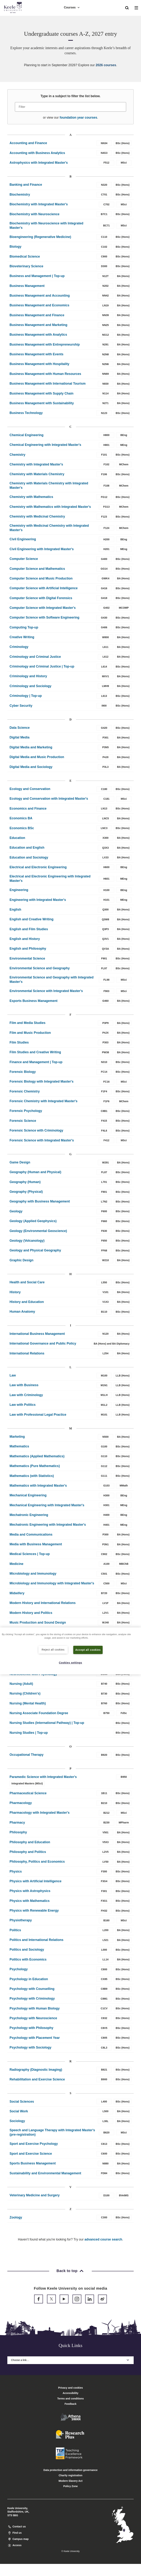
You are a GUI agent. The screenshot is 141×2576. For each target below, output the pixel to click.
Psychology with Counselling (32, 1989)
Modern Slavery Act (70, 2480)
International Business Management (37, 1334)
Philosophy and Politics (28, 1852)
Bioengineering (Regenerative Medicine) (40, 237)
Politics (15, 1930)
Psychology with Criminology (32, 1998)
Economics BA (21, 818)
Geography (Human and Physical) (35, 1172)
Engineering (19, 890)
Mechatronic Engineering (29, 1515)
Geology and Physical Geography (35, 1250)
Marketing (17, 1436)
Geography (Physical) (26, 1191)
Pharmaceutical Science (28, 1793)
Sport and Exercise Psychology (34, 2144)
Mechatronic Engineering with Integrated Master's (48, 1524)
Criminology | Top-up (26, 696)
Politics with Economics (28, 1959)
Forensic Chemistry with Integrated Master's (43, 1101)
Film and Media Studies (28, 1023)
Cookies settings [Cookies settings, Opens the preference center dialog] (70, 1662)
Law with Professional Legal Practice (38, 1414)
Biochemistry (20, 194)
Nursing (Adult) (21, 1684)
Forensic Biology (23, 1072)
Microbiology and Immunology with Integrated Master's (52, 1583)
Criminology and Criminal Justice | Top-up (42, 666)
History (15, 1292)
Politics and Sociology (27, 1949)
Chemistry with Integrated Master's (36, 464)
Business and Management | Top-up (37, 276)
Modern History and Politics (31, 1613)
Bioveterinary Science (26, 266)
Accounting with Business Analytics (37, 153)
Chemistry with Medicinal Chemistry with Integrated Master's (49, 528)
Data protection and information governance (71, 2470)
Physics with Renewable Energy (34, 1910)
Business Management (27, 286)
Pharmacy (17, 1822)
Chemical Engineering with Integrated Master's (45, 445)
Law (13, 1375)
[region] (70, 1650)
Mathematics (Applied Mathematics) (37, 1456)
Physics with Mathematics (30, 1901)
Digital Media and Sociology (31, 767)
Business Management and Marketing (38, 325)
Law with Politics (23, 1405)
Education (17, 838)
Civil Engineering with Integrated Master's (42, 549)
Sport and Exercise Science (31, 2153)
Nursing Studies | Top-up (29, 1733)
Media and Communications (31, 1534)
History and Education (27, 1302)
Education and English (27, 847)
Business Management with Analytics (38, 334)
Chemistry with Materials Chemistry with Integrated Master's (49, 486)
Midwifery (17, 1593)
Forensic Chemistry (25, 1091)
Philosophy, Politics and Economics (37, 1861)
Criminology (19, 647)
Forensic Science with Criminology (36, 1130)
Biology (15, 246)
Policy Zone (70, 2486)
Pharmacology (21, 1803)
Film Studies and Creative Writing (35, 1052)
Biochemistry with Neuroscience (34, 214)
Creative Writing (22, 637)
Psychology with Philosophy (31, 2028)
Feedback (71, 2403)
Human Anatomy (22, 1311)
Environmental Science (27, 958)
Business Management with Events (36, 354)
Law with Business (24, 1385)
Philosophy (18, 1832)
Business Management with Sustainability (42, 403)
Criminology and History (28, 676)
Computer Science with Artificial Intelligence (44, 588)
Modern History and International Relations (43, 1603)
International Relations (27, 1353)
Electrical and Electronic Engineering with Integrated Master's (50, 878)
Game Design (20, 1162)
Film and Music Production (30, 1033)
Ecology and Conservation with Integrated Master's (49, 798)
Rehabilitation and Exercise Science (37, 2079)
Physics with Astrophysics (30, 1891)
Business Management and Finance (37, 315)
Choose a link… (70, 2360)
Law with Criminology (26, 1395)
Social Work (19, 2111)
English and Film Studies (29, 929)
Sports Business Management (33, 2163)
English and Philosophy (28, 948)
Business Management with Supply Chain (41, 393)
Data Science (20, 727)
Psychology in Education (29, 1979)
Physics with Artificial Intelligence (36, 1881)
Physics (16, 1871)
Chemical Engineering (27, 435)
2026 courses (106, 65)
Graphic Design (21, 1260)
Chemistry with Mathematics (31, 497)
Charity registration (70, 2475)
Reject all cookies (53, 1649)
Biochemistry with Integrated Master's (39, 204)
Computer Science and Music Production (41, 578)
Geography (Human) (25, 1182)
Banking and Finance (26, 185)
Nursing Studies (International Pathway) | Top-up (47, 1723)
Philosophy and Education (30, 1842)
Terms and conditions (70, 2398)
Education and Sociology (29, 857)
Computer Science (24, 559)
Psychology (19, 1969)
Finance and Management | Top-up (36, 1062)
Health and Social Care (27, 1282)
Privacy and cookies (70, 2387)
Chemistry (17, 454)
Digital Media (20, 737)
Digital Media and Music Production (37, 757)
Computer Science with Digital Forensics (41, 598)
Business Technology (26, 413)
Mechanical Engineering (28, 1495)
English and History (25, 939)
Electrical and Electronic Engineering (38, 867)
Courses (72, 7)
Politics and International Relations (36, 1940)
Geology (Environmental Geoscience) (38, 1231)
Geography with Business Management (40, 1201)
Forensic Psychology (26, 1111)
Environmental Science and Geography (40, 968)
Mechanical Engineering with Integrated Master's (47, 1505)
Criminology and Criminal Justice (35, 657)
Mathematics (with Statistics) (32, 1476)
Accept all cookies (88, 1649)
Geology (16, 1211)
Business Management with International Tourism (48, 383)
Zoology (16, 2217)
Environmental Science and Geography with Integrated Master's (52, 980)
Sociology (17, 2121)
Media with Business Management (36, 1544)
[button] (127, 7)
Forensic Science (23, 1121)
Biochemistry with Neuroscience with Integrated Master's (46, 225)
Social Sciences (22, 2101)
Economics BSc (22, 828)
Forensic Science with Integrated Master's (42, 1140)
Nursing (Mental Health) (28, 1703)
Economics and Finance (28, 808)
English (15, 909)
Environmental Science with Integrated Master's (46, 991)
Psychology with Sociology (30, 2047)
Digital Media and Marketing (31, 747)
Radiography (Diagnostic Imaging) (36, 2069)
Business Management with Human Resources (45, 374)
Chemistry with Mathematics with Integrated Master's (50, 507)
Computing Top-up (24, 627)
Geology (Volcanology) (27, 1240)
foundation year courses (78, 117)
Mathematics (19, 1446)
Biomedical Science (25, 256)
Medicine (16, 1564)
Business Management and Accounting (40, 295)
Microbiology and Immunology (33, 1573)
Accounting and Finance (28, 143)
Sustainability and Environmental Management (45, 2173)
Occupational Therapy (27, 1755)
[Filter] (70, 107)
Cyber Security (21, 705)
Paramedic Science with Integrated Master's (43, 1777)
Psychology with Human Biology (35, 2008)
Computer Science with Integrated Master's (43, 608)
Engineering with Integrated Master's (38, 900)
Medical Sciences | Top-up (30, 1554)
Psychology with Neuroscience (33, 2018)
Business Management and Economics (39, 305)
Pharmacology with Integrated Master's (40, 1812)
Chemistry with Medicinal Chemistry (37, 516)
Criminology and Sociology (30, 686)
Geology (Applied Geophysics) (33, 1221)
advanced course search (103, 2239)
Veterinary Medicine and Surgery (35, 2195)
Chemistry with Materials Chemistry (37, 474)
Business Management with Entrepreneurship (45, 344)
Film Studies (19, 1042)
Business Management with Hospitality (39, 364)
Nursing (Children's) (25, 1693)
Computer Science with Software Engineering (44, 617)
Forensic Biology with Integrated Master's (41, 1081)
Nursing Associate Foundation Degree (39, 1713)
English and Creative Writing (31, 919)
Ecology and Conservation (30, 789)
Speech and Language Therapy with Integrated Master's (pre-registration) (52, 2132)
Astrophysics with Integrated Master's (39, 162)
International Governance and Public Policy (43, 1343)
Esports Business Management (33, 1001)
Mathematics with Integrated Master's (38, 1485)
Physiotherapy (21, 1920)
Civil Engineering (23, 539)
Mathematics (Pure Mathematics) (35, 1466)
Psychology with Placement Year (35, 2038)
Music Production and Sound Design (38, 1622)
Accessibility (70, 2393)
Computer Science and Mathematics (37, 569)
